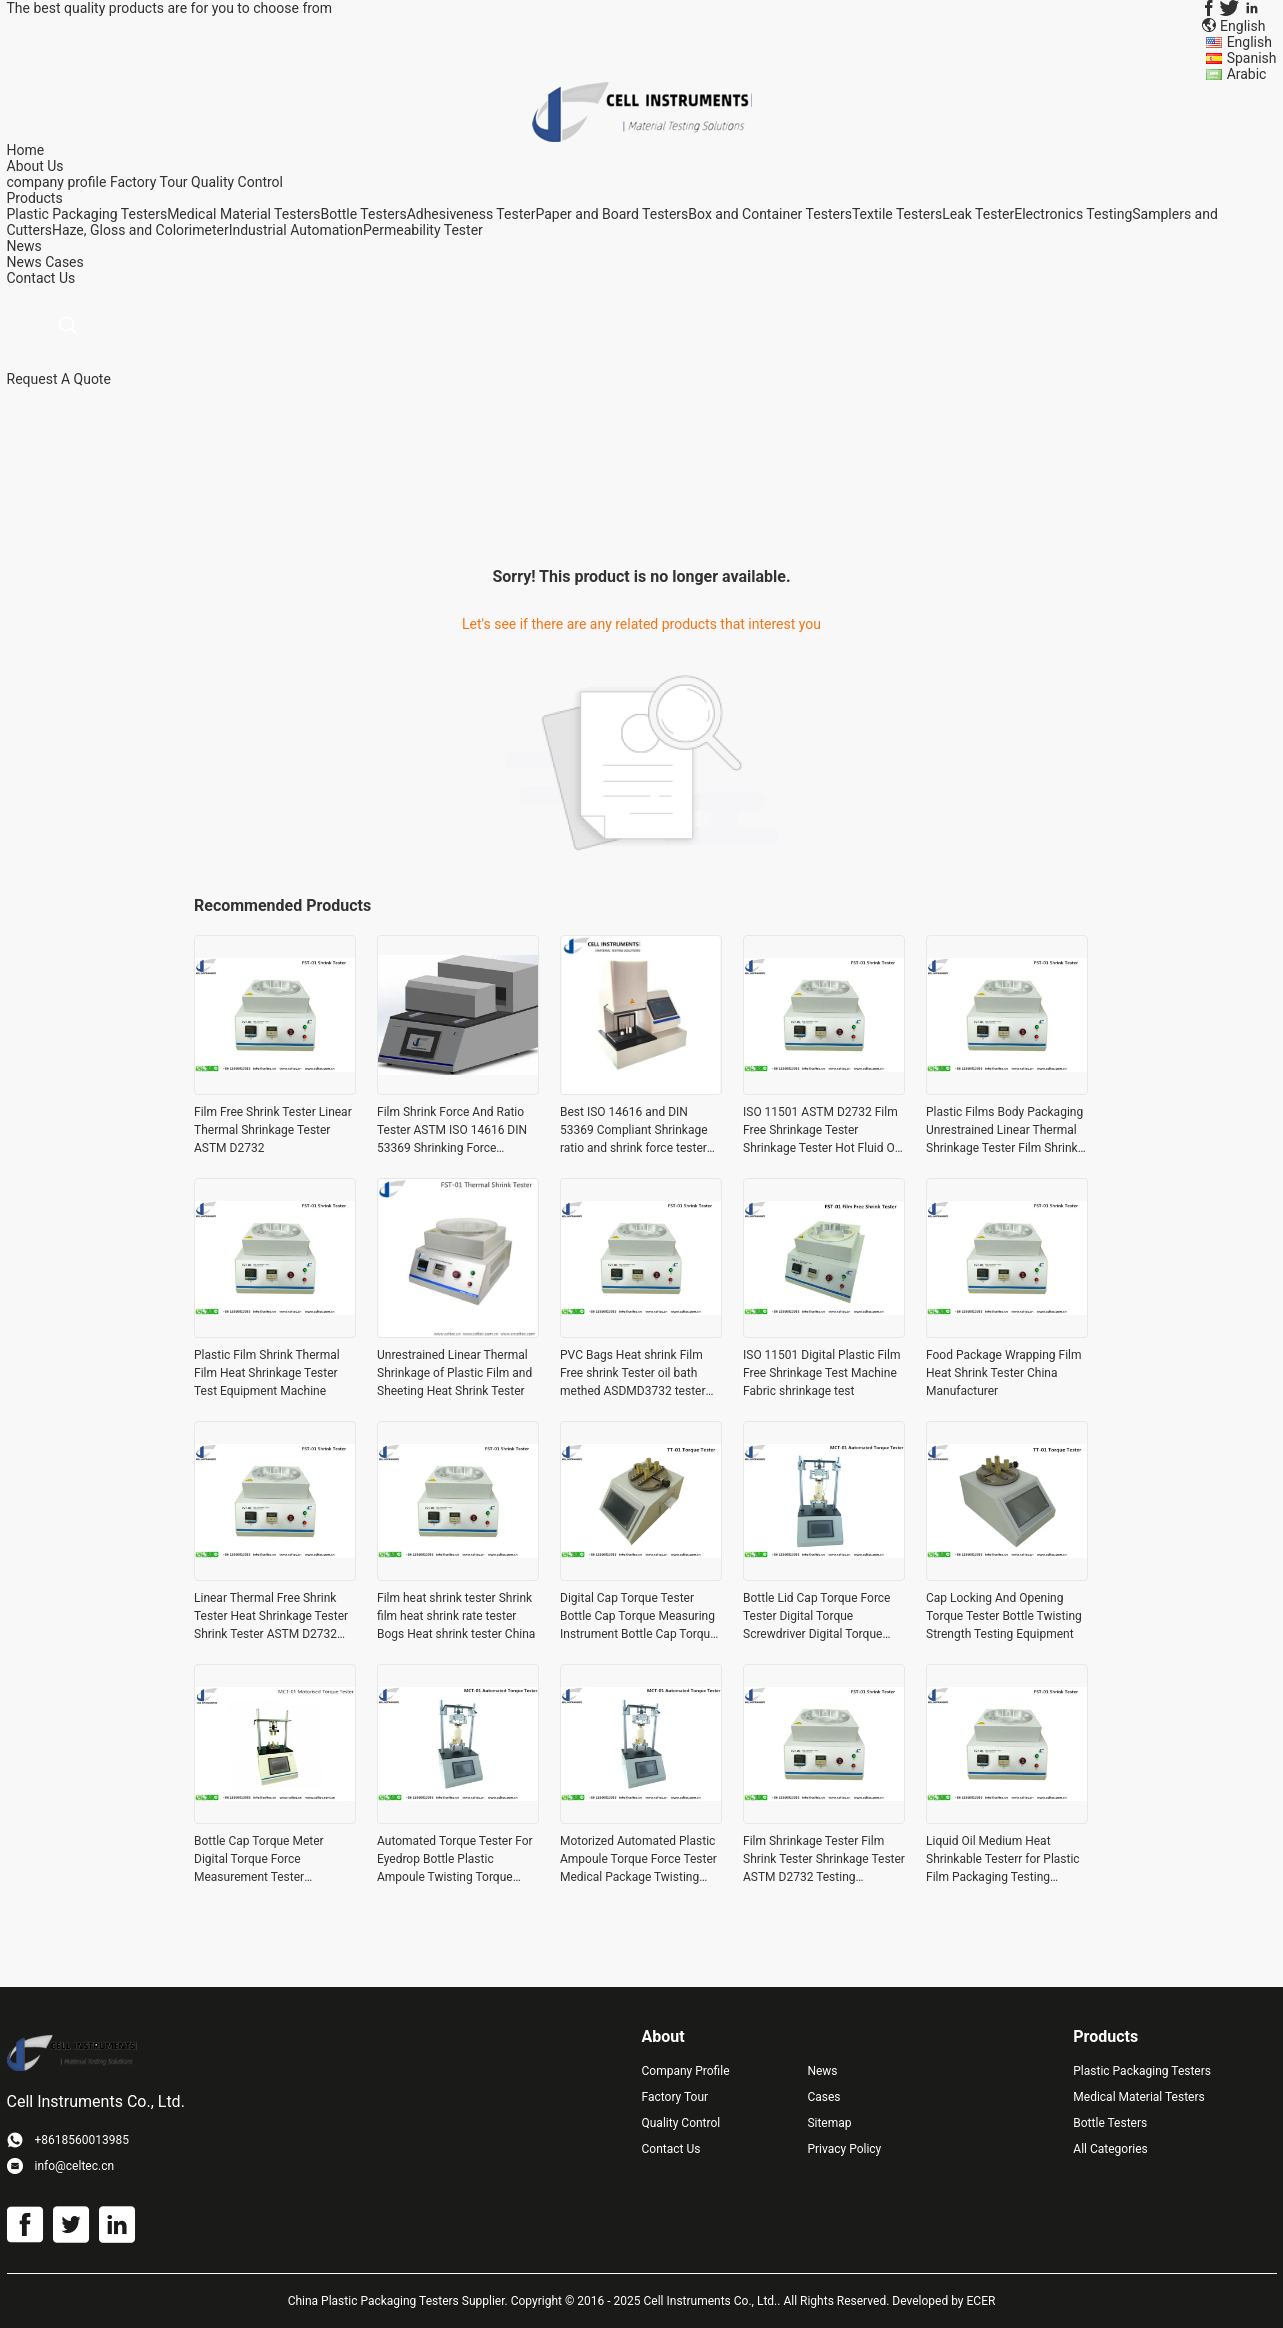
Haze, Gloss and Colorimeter (140, 230)
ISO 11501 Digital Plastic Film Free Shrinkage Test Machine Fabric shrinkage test (821, 1373)
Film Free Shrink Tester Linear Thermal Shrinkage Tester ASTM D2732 (273, 1130)
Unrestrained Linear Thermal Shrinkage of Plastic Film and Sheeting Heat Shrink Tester (454, 1373)
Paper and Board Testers (611, 214)
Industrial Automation (296, 230)
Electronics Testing (1073, 214)
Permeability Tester (423, 230)
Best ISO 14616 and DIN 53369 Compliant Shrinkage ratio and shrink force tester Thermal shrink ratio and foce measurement (638, 1131)
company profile (57, 182)
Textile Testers (897, 214)
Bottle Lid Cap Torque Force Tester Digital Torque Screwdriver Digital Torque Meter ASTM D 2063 (816, 1617)
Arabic (1247, 74)
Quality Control (237, 182)
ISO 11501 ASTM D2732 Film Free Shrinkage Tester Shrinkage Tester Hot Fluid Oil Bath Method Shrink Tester (822, 1131)
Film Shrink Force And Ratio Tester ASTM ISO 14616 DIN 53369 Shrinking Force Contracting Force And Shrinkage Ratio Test (452, 1131)
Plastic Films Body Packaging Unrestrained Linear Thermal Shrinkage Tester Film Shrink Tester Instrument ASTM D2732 (1004, 1131)
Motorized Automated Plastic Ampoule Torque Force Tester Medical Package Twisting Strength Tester (638, 1860)
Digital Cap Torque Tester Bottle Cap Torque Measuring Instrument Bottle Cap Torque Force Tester (638, 1617)
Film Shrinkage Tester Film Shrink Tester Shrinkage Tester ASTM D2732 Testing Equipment (824, 1860)
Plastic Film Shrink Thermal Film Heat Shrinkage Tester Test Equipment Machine (267, 1373)
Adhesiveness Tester (471, 214)
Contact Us (671, 2149)
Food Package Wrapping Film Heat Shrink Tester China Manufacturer (1004, 1373)
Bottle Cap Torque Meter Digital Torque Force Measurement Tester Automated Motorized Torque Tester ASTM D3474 (272, 1860)
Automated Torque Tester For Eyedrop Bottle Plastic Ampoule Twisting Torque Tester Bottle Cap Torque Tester (455, 1860)
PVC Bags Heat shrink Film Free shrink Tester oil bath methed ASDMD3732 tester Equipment (633, 1374)
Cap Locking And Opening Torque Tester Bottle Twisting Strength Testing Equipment (1004, 1616)
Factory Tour (149, 182)
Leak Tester (978, 214)
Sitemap (829, 2123)
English (1249, 42)
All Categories (1110, 2149)
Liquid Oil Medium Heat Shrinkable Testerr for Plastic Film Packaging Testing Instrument (1003, 1860)
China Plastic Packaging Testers (373, 2301)
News (24, 262)
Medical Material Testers (243, 214)
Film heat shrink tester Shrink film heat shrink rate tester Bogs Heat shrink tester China (456, 1616)
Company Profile (686, 2071)
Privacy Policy (844, 2149)
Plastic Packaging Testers (87, 214)
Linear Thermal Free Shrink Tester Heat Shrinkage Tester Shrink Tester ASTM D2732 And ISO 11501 (271, 1617)
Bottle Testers (363, 214)
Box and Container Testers (770, 214)
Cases (64, 262)
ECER (981, 2301)
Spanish (1252, 58)
